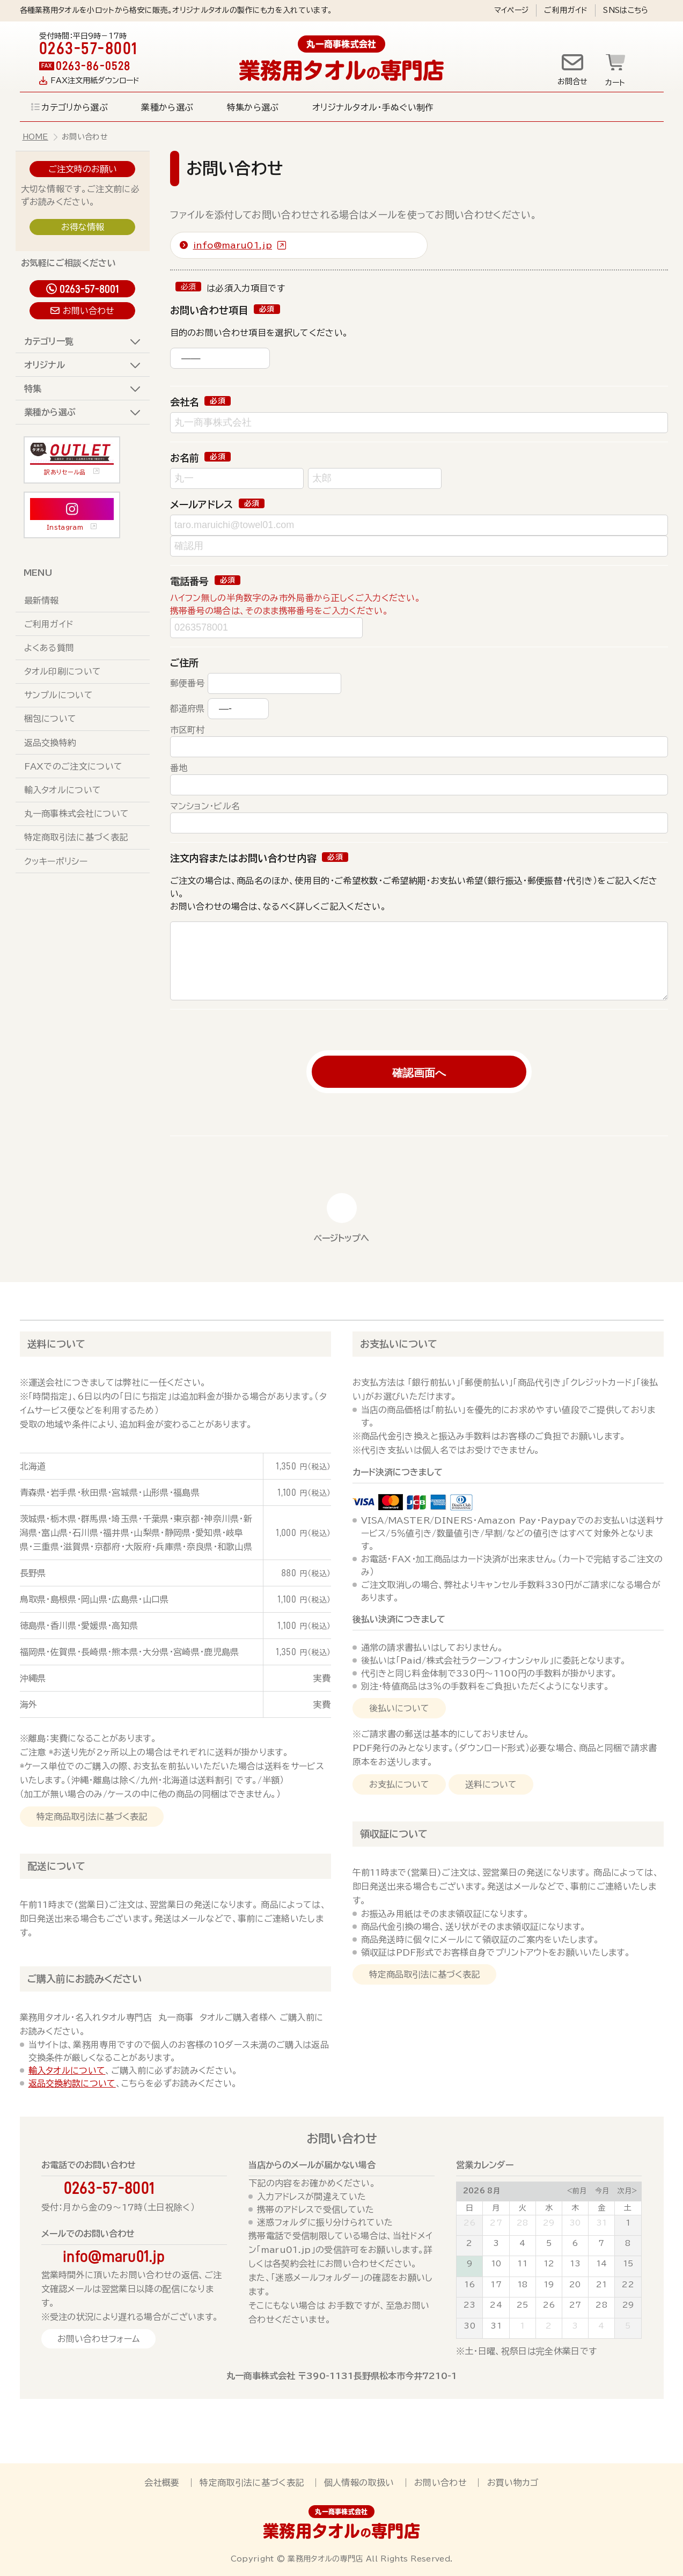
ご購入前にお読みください (84, 1979)
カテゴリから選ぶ (74, 107)
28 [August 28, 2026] (601, 2305)
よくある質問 (49, 647)
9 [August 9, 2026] (469, 2263)
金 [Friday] (601, 2208)
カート (615, 82)
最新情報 (41, 600)
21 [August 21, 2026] (601, 2284)
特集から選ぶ (253, 107)
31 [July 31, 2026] (601, 2223)
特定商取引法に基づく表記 (76, 837)
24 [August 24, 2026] (496, 2305)
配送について (56, 1866)
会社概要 (161, 2482)
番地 (179, 768)
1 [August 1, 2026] (628, 2223)
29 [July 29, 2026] (549, 2223)
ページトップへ (341, 1238)
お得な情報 (82, 227)
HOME (35, 137)
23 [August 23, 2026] (470, 2305)
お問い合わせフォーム (98, 2338)
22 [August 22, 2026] (628, 2284)
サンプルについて (58, 695)
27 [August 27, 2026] (575, 2305)
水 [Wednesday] (549, 2208)
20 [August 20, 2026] (575, 2284)
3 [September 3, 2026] (575, 2326)
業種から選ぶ (167, 107)
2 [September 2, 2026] (549, 2326)
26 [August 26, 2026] (549, 2305)
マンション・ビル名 (205, 806)
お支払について (399, 1784)
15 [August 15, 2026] (628, 2263)
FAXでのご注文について (73, 766)
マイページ (511, 10)
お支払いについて (398, 1344)
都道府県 (187, 708)
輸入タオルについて (62, 790)
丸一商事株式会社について (76, 813)
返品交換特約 (50, 742)
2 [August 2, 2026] (469, 2243)
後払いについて (399, 1708)
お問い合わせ (88, 310)
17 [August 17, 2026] (496, 2284)
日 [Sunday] (469, 2208)
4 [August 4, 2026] (522, 2243)
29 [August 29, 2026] (628, 2305)
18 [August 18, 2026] (522, 2284)
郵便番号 (187, 683)
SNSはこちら (625, 10)
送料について (56, 1344)
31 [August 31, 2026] (496, 2326)
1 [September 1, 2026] (522, 2326)
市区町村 (187, 730)
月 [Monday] (496, 2208)
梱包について (50, 718)
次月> (627, 2190)
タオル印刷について (62, 671)
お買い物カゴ (513, 2482)
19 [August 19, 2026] (549, 2284)
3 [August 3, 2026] (496, 2243)
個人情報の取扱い (359, 2482)
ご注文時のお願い (82, 169)
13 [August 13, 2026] (575, 2263)
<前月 (576, 2190)
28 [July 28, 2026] (522, 2223)
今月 (602, 2190)
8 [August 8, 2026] (627, 2243)
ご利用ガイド (565, 10)
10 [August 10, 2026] (496, 2263)
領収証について (394, 1834)
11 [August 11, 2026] (522, 2263)
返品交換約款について (72, 2083)
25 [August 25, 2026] (522, 2305)
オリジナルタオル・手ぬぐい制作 (373, 107)
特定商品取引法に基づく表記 (91, 1816)
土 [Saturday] (627, 2208)
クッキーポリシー (56, 861)
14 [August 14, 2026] (601, 2263)
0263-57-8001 (89, 288)
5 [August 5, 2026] (549, 2243)
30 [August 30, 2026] (469, 2326)
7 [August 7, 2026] (601, 2243)
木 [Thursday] (575, 2208)
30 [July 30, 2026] (575, 2223)
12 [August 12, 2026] (549, 2263)
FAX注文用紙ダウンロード (94, 80)
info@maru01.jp (232, 245)
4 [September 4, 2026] (601, 2326)
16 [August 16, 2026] (469, 2284)
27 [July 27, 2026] (496, 2223)
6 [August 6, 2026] (575, 2243)
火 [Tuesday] (522, 2208)
